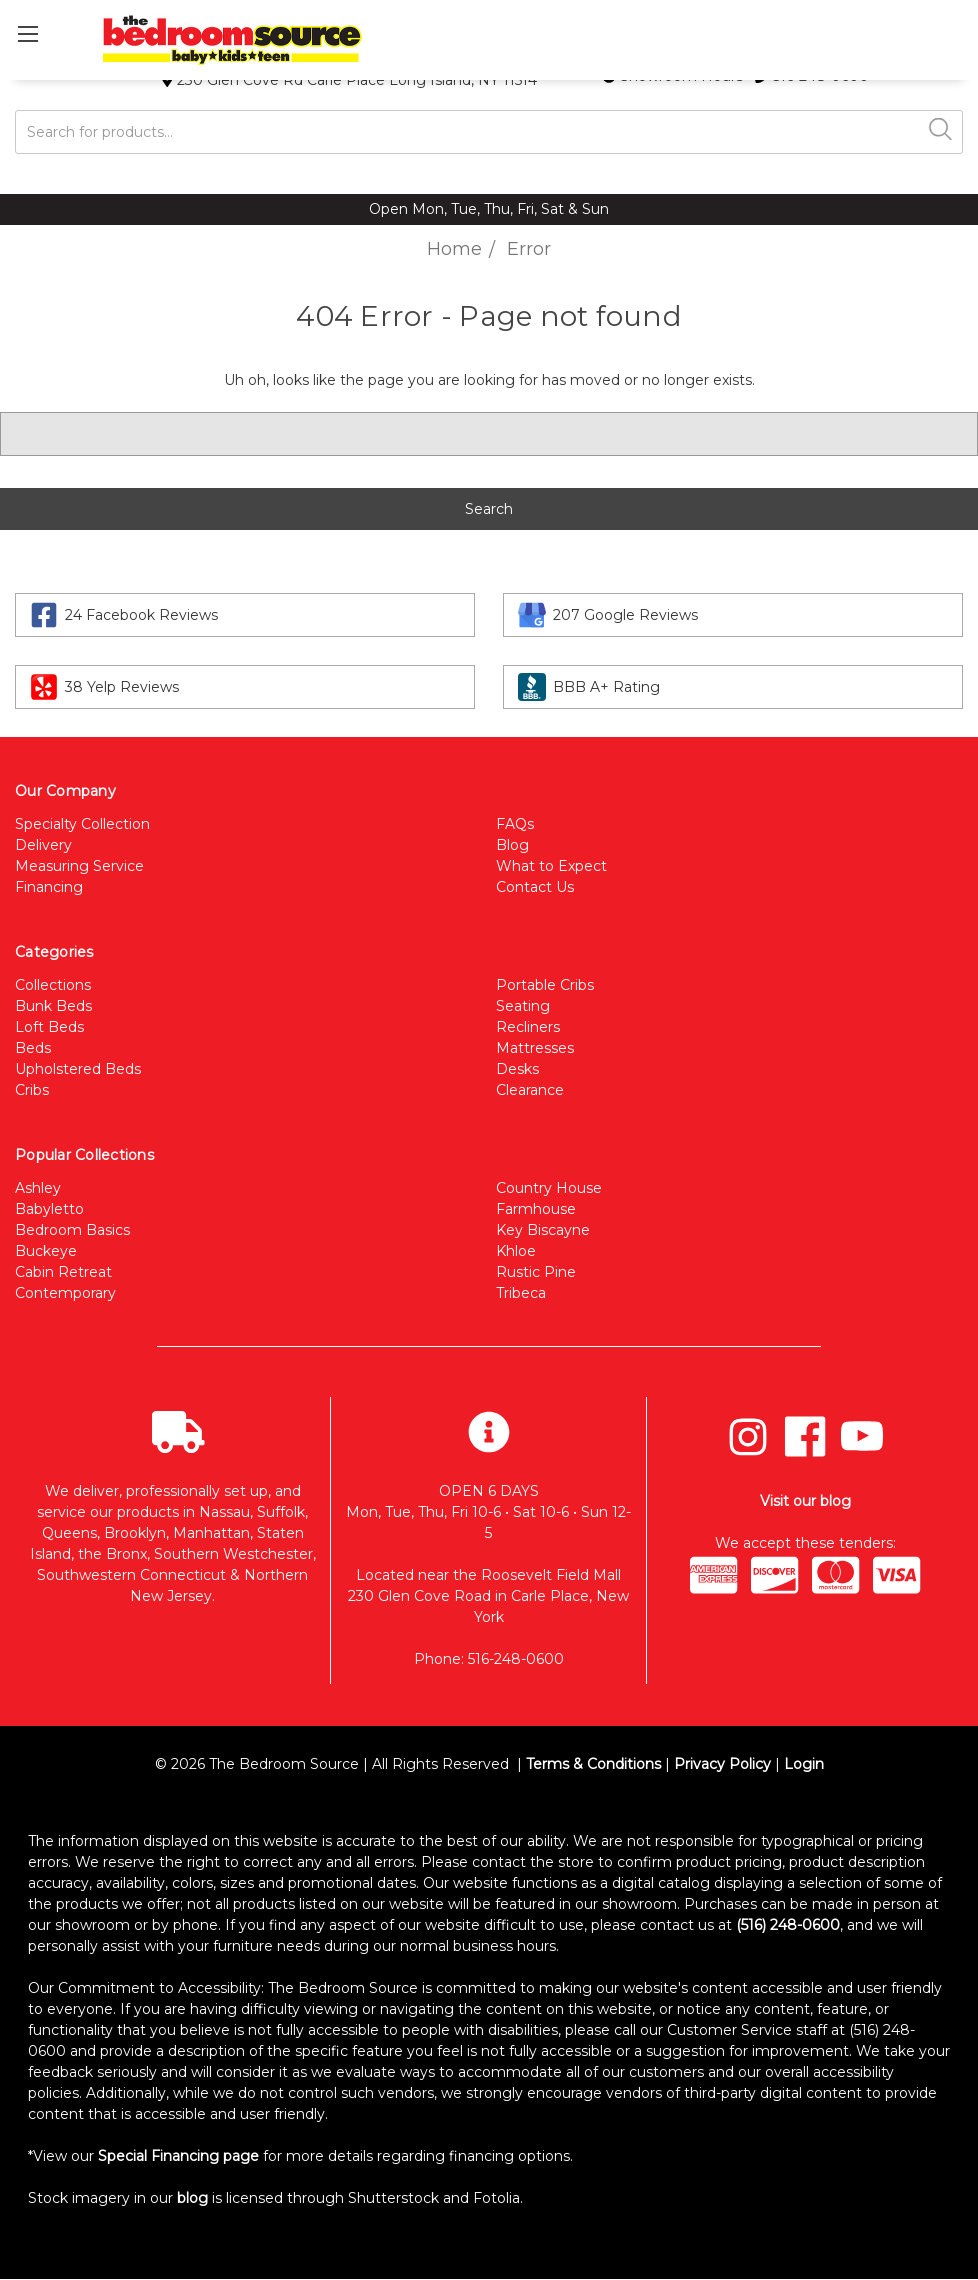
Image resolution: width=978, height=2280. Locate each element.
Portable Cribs (545, 985)
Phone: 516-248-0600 (489, 1659)
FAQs (515, 824)
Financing (49, 887)
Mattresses (535, 1048)
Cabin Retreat (63, 1272)
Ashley (38, 1188)
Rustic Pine (536, 1272)
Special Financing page (178, 2156)
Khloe (516, 1251)
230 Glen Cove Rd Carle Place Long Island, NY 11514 (349, 80)
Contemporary (65, 1293)
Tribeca (521, 1293)
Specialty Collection (82, 824)
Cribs (32, 1090)
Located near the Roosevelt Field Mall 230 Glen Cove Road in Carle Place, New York (488, 1596)
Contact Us (535, 887)
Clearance (530, 1090)
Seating (523, 1006)
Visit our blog (805, 1501)
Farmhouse (536, 1209)
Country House (549, 1188)
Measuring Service (79, 866)
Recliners (528, 1027)
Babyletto (49, 1209)
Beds (33, 1048)
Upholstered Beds (78, 1069)
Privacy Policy (722, 1764)
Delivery (43, 845)
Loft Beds (49, 1027)
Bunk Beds (53, 1006)
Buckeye (46, 1251)
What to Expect (551, 866)
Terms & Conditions (593, 1764)
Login (804, 1764)
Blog (512, 845)
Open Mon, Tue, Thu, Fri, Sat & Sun (489, 209)
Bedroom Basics (72, 1230)
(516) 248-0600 (788, 1925)
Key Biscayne (543, 1230)
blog (192, 2198)
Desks (517, 1069)
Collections (53, 985)
